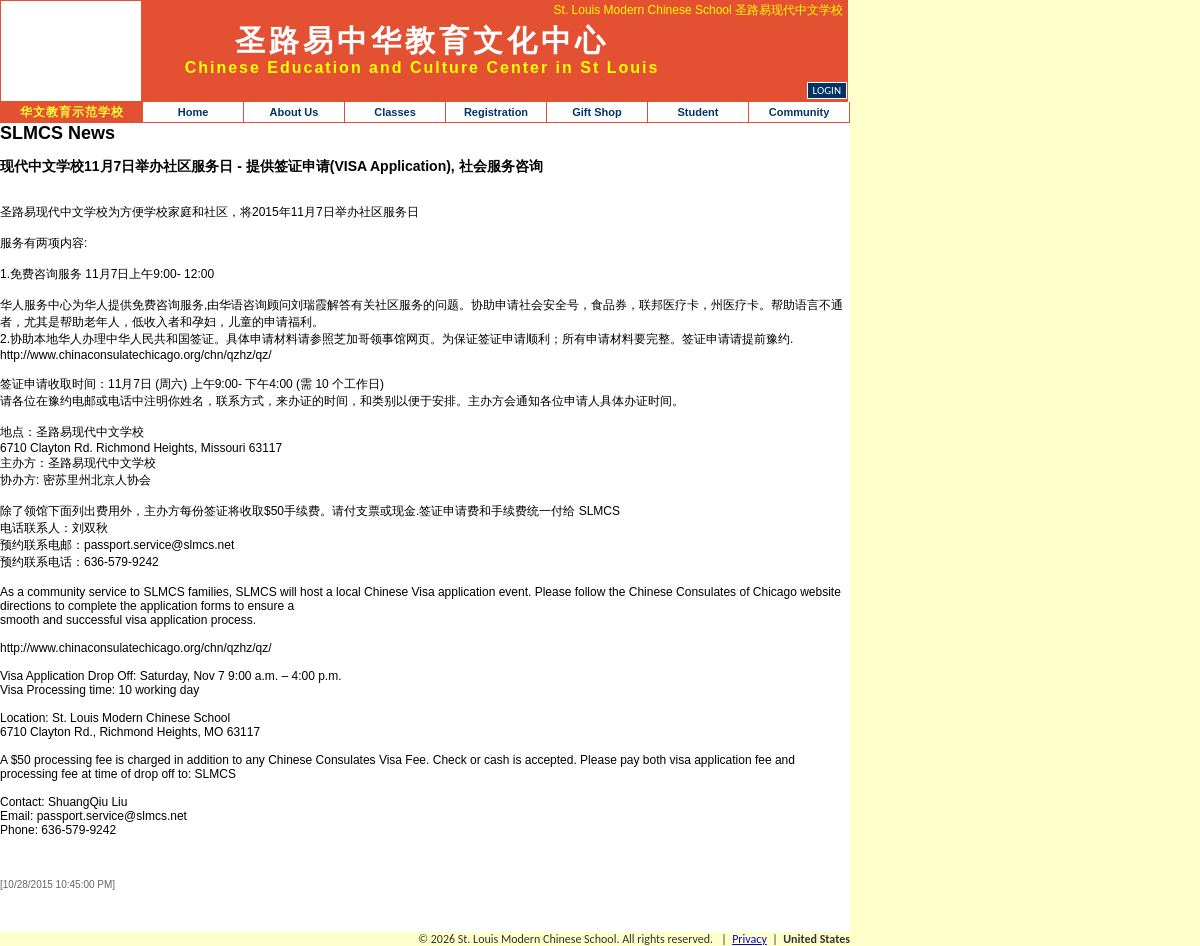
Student (698, 112)
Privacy (749, 939)
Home (193, 112)
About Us (294, 112)
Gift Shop (597, 112)
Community (799, 112)
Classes (395, 112)
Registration (496, 112)
